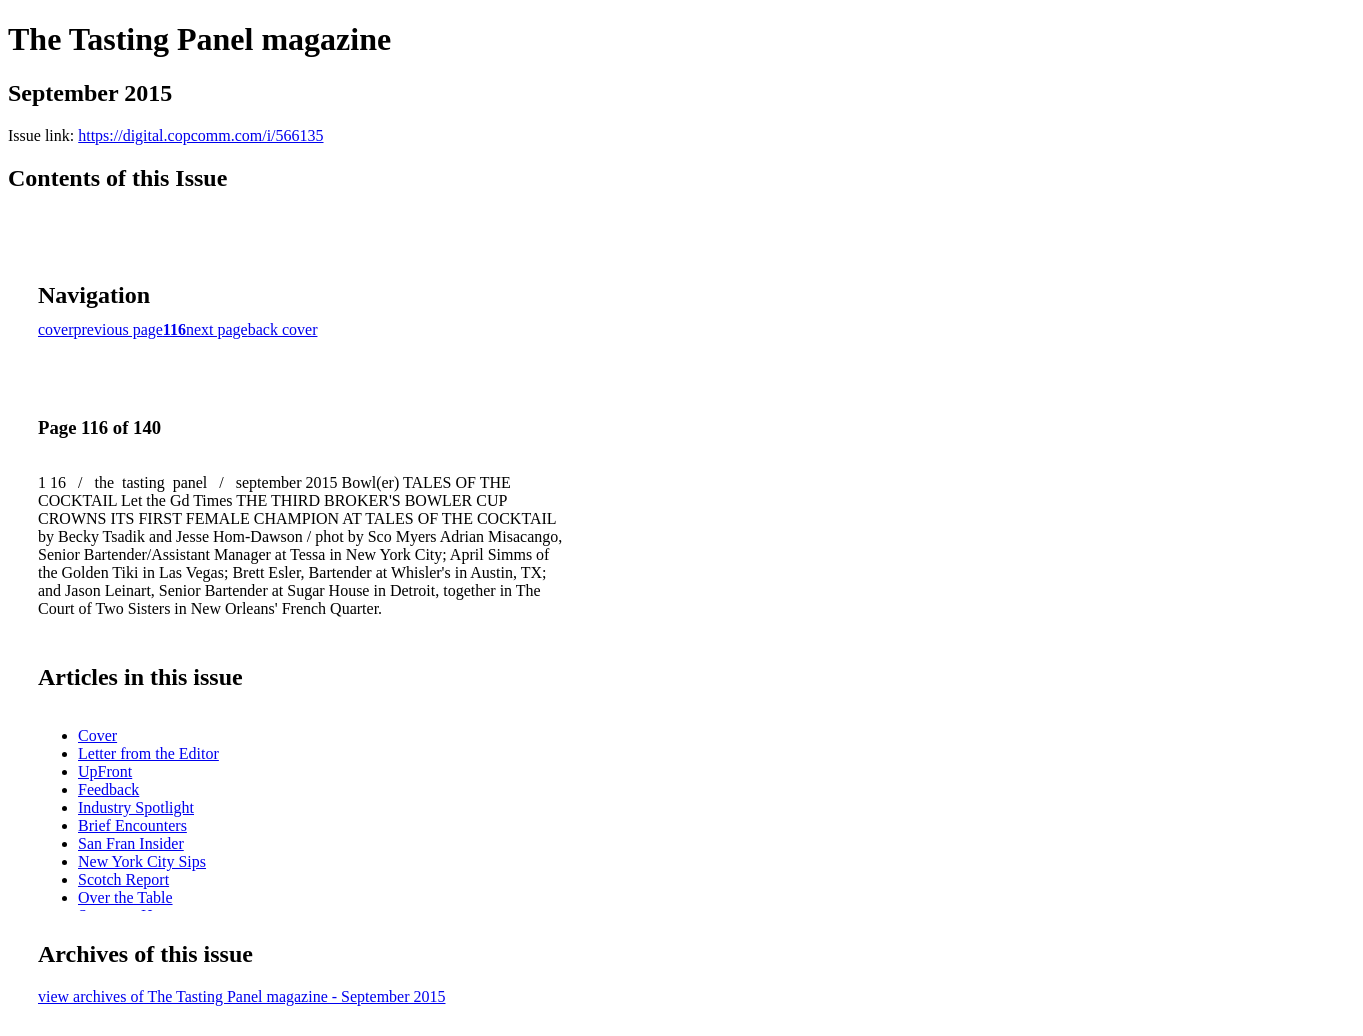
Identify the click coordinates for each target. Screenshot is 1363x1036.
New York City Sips (142, 861)
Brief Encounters (132, 825)
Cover (97, 735)
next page (217, 329)
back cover (283, 329)
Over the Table (125, 897)
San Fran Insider (131, 843)
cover (56, 329)
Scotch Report (123, 879)
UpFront (105, 771)
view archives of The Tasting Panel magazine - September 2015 (242, 996)
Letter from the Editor (148, 753)
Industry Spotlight (136, 807)
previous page (118, 329)
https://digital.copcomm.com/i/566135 (200, 135)
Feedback (108, 789)
